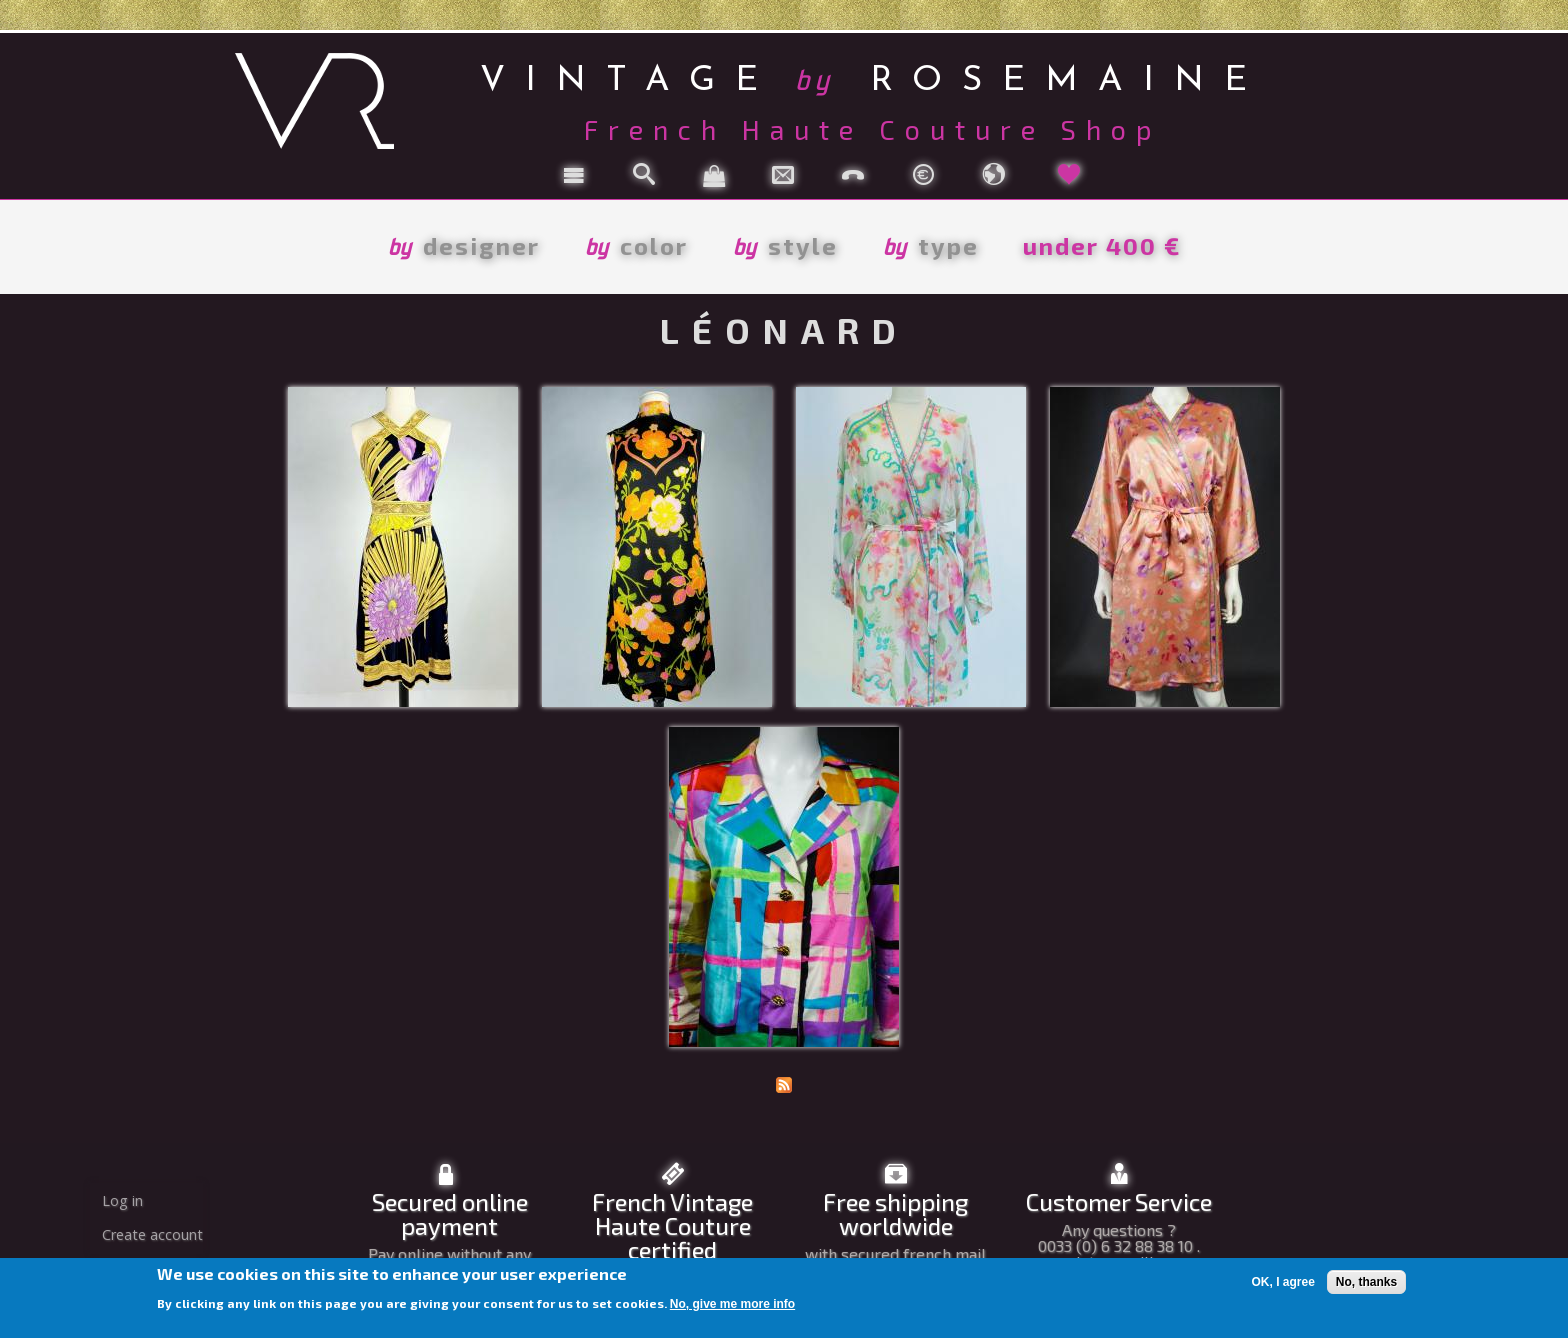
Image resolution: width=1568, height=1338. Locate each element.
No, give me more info (732, 1304)
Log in (122, 1200)
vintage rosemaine (873, 77)
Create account (152, 1234)
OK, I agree (1282, 1282)
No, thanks (1366, 1282)
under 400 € (1102, 245)
